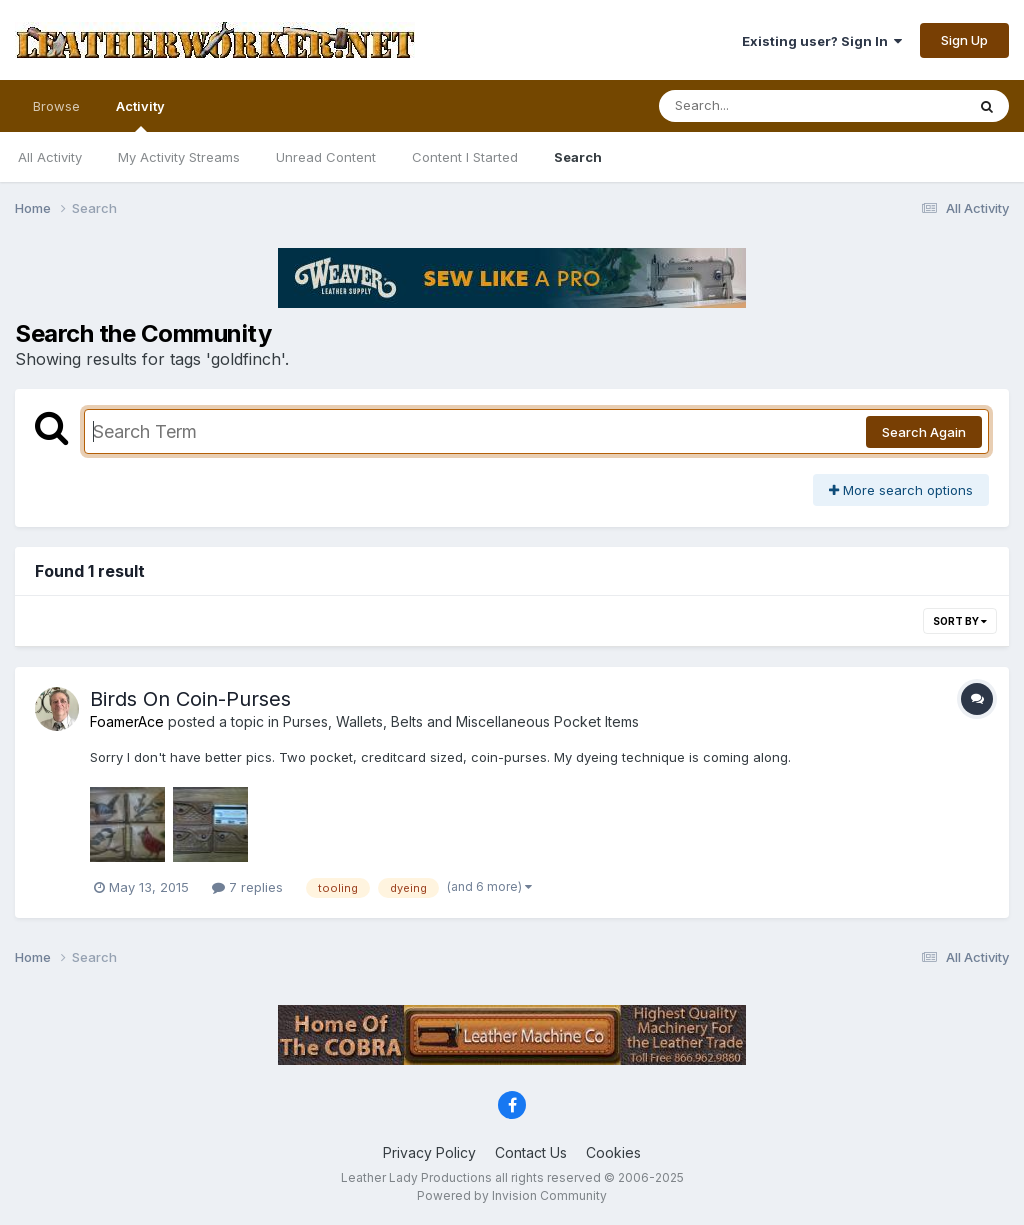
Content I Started (465, 157)
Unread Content (326, 157)
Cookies (613, 1152)
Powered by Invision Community (512, 1195)
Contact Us (531, 1152)
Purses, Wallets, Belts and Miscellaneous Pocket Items (461, 721)
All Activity (50, 157)
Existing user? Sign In (822, 41)
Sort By (960, 621)
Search (578, 157)
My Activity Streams (179, 157)
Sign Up (964, 40)
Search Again (924, 432)
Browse (56, 106)
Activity (140, 115)
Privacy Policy (429, 1152)
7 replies (247, 887)
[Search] (757, 106)
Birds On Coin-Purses (190, 699)
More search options (901, 490)
